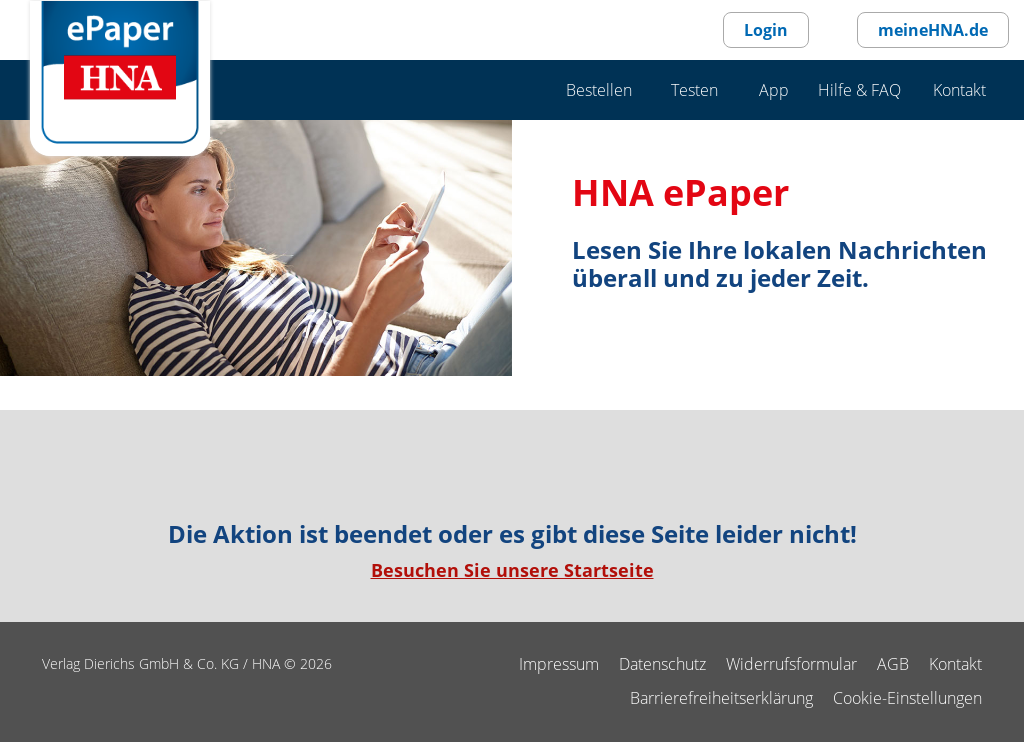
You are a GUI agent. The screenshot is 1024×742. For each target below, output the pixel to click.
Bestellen (599, 90)
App (774, 90)
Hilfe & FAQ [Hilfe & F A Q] (859, 90)
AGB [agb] (893, 664)
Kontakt (959, 90)
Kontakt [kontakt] (955, 664)
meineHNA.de (933, 30)
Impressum (559, 664)
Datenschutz (662, 664)
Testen (694, 90)
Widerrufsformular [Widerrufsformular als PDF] (791, 664)
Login (766, 30)
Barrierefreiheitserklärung (721, 698)
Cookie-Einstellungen (907, 698)
